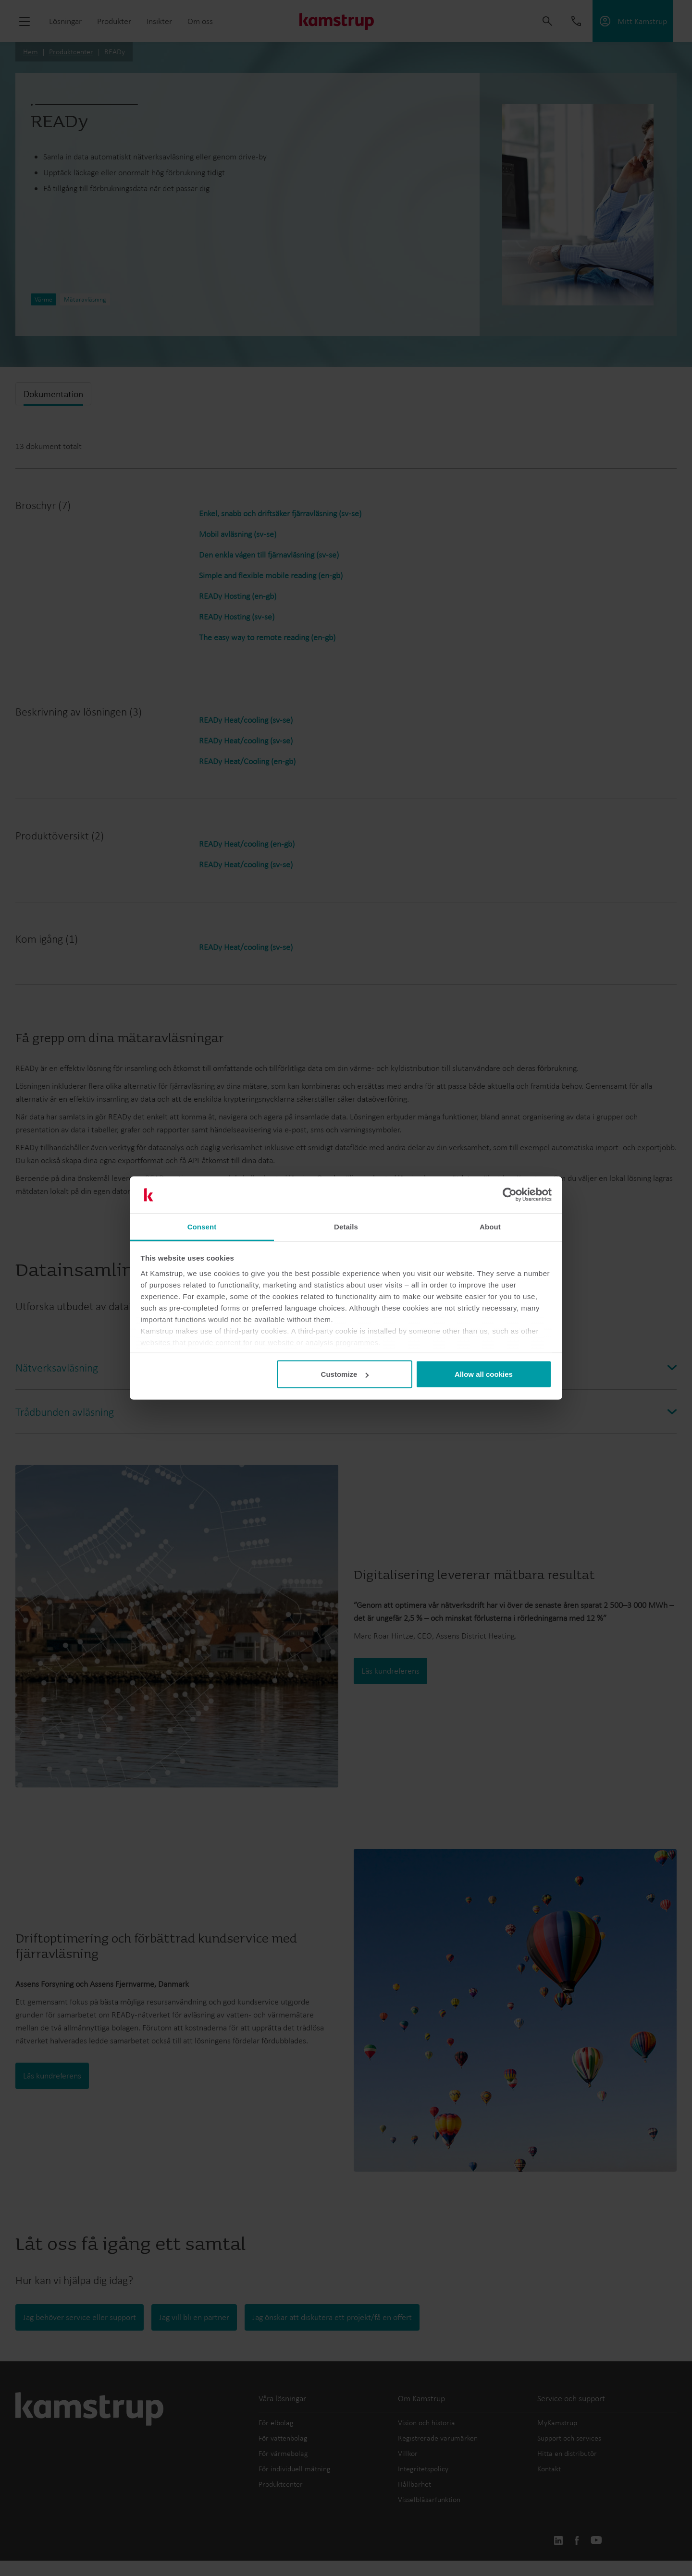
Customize (345, 1374)
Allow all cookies (484, 1374)
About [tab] (490, 1226)
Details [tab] (346, 1226)
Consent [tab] (202, 1226)
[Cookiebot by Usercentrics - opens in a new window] (510, 1195)
